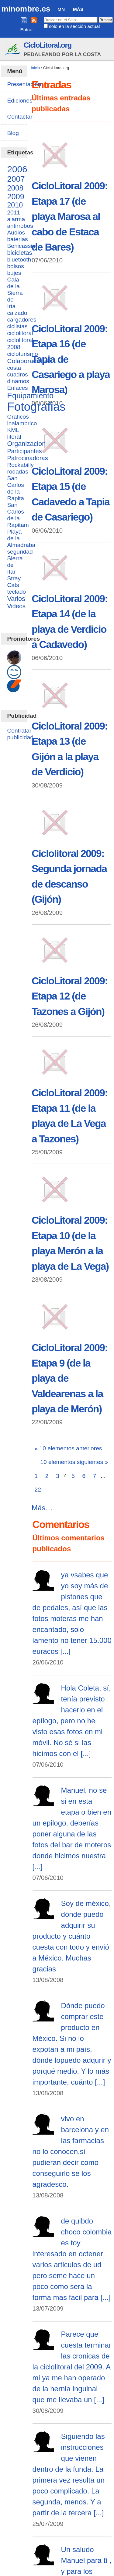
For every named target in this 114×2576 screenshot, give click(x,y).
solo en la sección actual (74, 26)
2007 (16, 179)
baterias (17, 239)
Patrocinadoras (27, 458)
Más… (42, 1508)
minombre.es (25, 9)
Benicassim (22, 246)
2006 (17, 169)
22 (38, 1489)
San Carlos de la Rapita (15, 488)
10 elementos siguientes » (74, 1462)
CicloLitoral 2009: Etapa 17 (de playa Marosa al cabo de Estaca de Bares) (70, 216)
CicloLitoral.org (47, 45)
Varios (16, 598)
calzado (17, 313)
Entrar (26, 29)
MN (61, 9)
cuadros (17, 374)
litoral (14, 436)
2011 (13, 212)
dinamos (18, 381)
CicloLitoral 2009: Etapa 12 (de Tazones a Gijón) (70, 996)
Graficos (18, 416)
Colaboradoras (28, 360)
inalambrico (22, 423)
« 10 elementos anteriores (68, 1448)
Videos (16, 606)
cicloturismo (22, 354)
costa (14, 368)
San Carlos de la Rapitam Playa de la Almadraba (21, 525)
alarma (16, 219)
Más (78, 9)
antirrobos (20, 226)
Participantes (24, 451)
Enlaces (17, 388)
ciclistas (17, 326)
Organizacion (26, 443)
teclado (16, 591)
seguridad (20, 551)
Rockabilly (20, 465)
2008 (15, 188)
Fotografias (36, 406)
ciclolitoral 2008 (20, 343)
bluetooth (19, 259)
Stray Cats (14, 581)
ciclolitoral (20, 333)
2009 (15, 196)
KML (13, 430)
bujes (14, 273)
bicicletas (19, 252)
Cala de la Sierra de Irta (14, 292)
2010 (15, 205)
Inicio (35, 68)
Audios (16, 232)
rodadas (17, 471)
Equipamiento (30, 395)
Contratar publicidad (20, 733)
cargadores (21, 319)
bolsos (15, 266)
